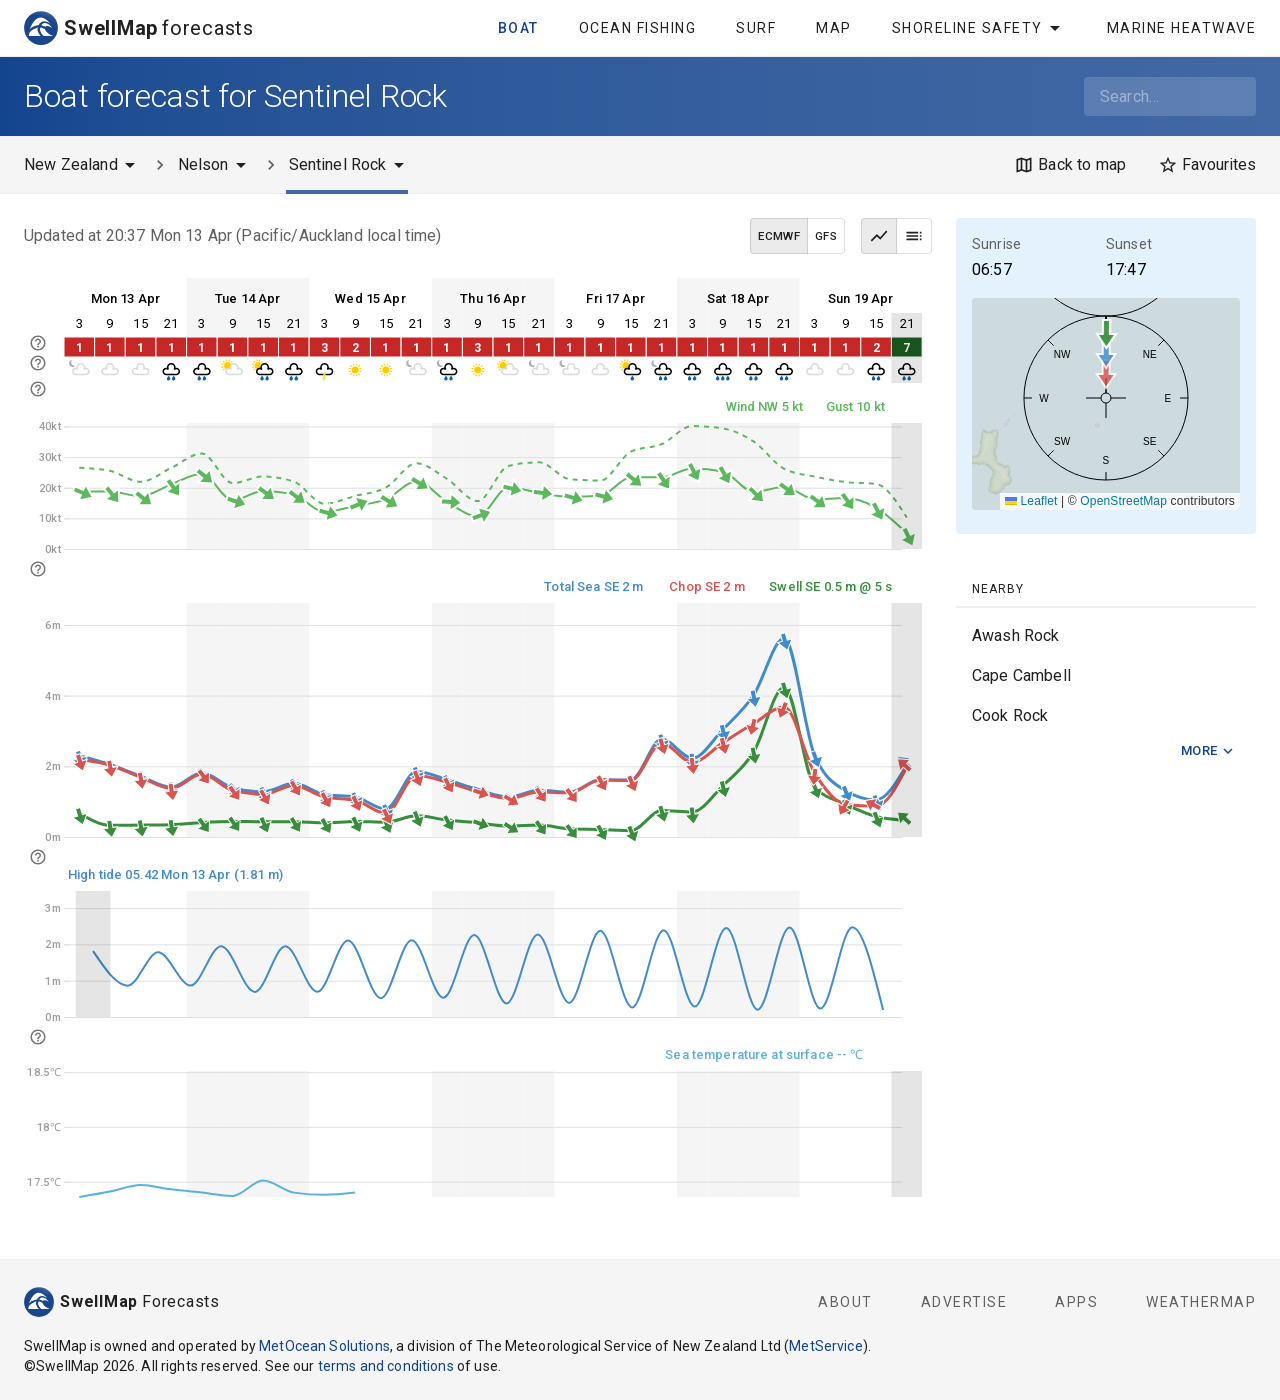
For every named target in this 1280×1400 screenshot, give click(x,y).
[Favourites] (1207, 165)
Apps (1076, 1302)
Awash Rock (1016, 635)
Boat (518, 28)
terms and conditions (386, 1366)
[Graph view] (879, 236)
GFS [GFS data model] (826, 236)
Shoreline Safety (979, 28)
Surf (756, 28)
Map (834, 28)
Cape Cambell (1021, 675)
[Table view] (914, 236)
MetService (826, 1346)
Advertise (964, 1302)
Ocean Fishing (638, 28)
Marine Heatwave (1182, 28)
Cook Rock (1010, 715)
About (845, 1302)
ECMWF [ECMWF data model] (779, 236)
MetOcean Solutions (324, 1346)
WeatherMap (1201, 1302)
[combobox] (1170, 96)
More (1208, 751)
